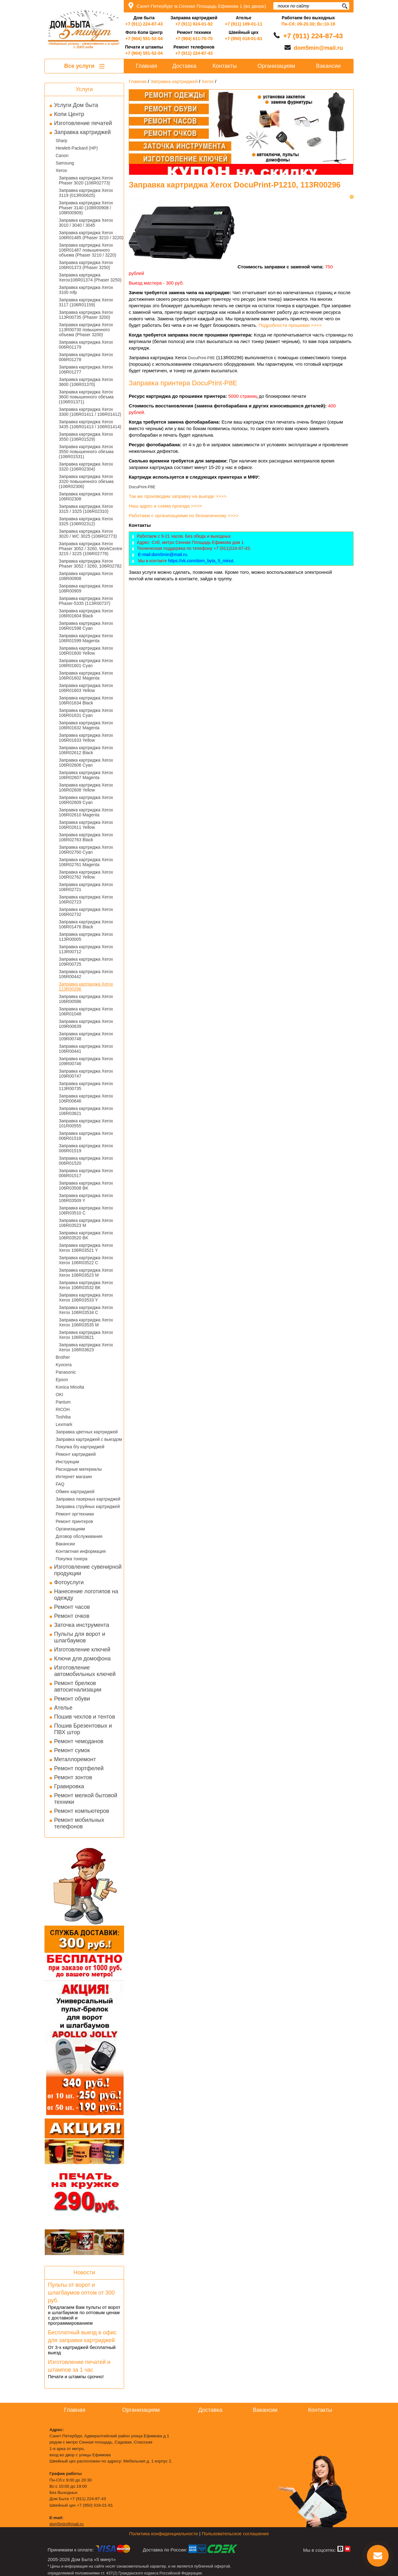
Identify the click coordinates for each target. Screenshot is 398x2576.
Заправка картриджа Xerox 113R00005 (86, 937)
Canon (62, 155)
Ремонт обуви (72, 1699)
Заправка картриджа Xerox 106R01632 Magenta (86, 725)
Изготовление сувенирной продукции (88, 1570)
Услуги (84, 89)
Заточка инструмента (81, 1625)
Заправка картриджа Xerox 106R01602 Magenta (86, 675)
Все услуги (84, 66)
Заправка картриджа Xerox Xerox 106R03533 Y (86, 1297)
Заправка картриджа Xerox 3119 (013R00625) (86, 193)
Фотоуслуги (69, 1582)
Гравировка (69, 1786)
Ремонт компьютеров (81, 1811)
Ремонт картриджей (76, 1454)
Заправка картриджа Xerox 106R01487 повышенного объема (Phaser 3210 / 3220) (87, 250)
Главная (146, 66)
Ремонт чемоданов (78, 1741)
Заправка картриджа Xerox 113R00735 (86, 1086)
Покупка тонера (71, 1558)
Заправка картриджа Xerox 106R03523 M (86, 1223)
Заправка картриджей (82, 132)
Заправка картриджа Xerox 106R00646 (86, 1098)
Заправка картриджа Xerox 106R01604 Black (86, 613)
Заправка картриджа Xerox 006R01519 (86, 1148)
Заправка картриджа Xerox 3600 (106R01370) (86, 382)
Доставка (184, 66)
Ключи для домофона (82, 1658)
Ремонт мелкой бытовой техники (85, 1798)
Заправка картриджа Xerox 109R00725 (86, 962)
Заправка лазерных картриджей (88, 1499)
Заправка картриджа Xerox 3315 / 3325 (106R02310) (86, 509)
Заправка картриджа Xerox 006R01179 (86, 345)
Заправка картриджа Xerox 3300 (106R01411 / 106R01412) (90, 412)
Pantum (63, 1401)
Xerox (61, 170)
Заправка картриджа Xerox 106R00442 (86, 974)
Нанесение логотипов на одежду (86, 1594)
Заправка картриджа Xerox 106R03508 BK (86, 1186)
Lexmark (64, 1424)
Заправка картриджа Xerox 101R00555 (86, 1123)
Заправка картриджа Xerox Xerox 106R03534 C (86, 1310)
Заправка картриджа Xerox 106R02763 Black (86, 837)
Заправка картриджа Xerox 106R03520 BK (86, 1235)
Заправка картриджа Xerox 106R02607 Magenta (86, 775)
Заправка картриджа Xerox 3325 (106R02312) (86, 521)
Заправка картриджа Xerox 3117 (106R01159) (86, 302)
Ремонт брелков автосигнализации (77, 1686)
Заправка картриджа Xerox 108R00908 (86, 576)
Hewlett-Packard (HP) (77, 148)
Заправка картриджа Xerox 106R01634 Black (86, 700)
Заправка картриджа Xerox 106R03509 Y (86, 1198)
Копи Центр (69, 114)
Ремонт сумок (72, 1750)
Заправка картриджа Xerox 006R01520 (86, 1161)
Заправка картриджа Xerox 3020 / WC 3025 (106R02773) (88, 534)
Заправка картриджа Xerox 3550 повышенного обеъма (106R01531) (86, 451)
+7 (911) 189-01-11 (243, 23)
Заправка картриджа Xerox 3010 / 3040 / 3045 (86, 223)
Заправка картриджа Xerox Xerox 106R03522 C (86, 1260)
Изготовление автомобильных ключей (85, 1670)
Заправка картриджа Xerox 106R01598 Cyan (86, 626)
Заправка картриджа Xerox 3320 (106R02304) (86, 466)
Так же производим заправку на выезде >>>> (178, 496)
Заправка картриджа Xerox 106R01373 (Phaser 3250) (86, 265)
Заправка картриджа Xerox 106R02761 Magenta (86, 862)
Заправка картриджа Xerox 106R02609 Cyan (86, 800)
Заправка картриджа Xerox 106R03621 (86, 1111)
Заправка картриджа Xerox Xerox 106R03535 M (86, 1322)
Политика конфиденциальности (163, 2533)
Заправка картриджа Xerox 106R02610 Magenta (86, 812)
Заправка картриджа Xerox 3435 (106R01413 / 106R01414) (90, 424)
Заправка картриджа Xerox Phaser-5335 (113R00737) (86, 601)
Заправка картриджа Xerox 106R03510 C (86, 1210)
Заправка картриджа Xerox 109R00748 (86, 1036)
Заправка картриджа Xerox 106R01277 (86, 369)
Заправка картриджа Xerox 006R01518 (86, 1136)
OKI (59, 1394)
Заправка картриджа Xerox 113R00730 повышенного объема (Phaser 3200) (86, 329)
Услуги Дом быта (76, 105)
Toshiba (63, 1416)
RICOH (63, 1409)
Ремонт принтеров (74, 1521)
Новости (84, 2272)
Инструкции (67, 1461)
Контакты (225, 66)
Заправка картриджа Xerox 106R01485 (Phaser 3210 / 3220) (91, 235)
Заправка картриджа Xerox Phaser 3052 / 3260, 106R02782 (90, 564)
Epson (62, 1379)
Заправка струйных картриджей (88, 1506)
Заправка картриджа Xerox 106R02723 (86, 899)
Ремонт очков (71, 1616)
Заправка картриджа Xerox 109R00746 (86, 1061)
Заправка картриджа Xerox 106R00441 (86, 1049)
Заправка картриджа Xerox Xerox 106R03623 (86, 1347)
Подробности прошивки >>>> (290, 325)
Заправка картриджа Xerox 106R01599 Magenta (86, 638)
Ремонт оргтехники (75, 1513)
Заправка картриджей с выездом (89, 1439)
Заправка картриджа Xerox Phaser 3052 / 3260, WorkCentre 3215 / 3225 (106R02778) (90, 548)
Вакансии (65, 1543)
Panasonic (66, 1372)
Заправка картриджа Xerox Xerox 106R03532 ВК (86, 1285)
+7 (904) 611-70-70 (194, 38)
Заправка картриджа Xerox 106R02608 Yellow (86, 787)
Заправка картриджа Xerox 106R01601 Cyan (86, 663)
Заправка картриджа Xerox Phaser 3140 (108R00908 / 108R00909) (86, 207)
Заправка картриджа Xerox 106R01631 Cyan (86, 713)
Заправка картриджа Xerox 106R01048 (86, 1011)
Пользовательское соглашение (235, 2533)
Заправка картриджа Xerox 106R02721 (86, 887)
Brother (63, 1357)
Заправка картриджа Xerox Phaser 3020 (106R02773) (86, 180)
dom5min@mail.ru (318, 48)
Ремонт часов (72, 1607)
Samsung (65, 162)
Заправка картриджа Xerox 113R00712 (86, 949)
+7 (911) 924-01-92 (194, 23)
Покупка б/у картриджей (80, 1446)
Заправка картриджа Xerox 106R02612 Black (86, 750)
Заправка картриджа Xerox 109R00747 (86, 1074)
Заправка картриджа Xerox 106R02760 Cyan (86, 850)
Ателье (63, 1708)
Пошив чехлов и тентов (84, 1717)
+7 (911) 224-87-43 (144, 23)
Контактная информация (81, 1551)
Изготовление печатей (83, 123)
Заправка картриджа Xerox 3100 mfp (86, 290)
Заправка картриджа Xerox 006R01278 (86, 357)
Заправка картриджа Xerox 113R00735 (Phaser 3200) (86, 315)
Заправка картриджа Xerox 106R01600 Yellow (86, 651)
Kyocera (64, 1364)
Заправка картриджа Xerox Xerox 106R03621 (86, 1335)
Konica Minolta (70, 1387)
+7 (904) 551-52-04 (144, 38)
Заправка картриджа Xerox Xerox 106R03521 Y (86, 1248)
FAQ (60, 1484)
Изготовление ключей (82, 1649)
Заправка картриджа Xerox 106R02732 (86, 912)
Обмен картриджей (75, 1491)
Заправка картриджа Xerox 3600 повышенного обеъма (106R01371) (86, 396)
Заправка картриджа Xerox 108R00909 (86, 588)
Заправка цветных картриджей (87, 1431)
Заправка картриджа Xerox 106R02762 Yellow (86, 875)
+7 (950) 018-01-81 (243, 38)
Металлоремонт (75, 1759)
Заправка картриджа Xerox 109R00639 (86, 1024)
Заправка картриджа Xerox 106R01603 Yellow (86, 688)
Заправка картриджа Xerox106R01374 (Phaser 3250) (90, 277)
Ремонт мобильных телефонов (79, 1823)
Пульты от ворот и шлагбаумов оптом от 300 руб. (81, 2293)
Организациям (70, 1528)
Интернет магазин (74, 1476)
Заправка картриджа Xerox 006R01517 (86, 1173)
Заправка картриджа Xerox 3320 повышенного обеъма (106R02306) (86, 481)
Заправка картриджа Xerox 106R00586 (86, 999)
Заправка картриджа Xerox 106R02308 (86, 496)
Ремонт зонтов (73, 1777)
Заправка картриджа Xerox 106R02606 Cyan (86, 763)
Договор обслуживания (79, 1536)
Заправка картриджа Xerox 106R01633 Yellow (86, 738)
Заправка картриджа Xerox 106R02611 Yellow (86, 825)
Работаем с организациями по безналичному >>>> (184, 515)
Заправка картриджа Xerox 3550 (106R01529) (86, 437)
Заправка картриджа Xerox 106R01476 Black (86, 924)
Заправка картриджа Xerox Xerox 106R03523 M (86, 1273)
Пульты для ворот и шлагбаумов (79, 1637)
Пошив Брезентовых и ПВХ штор (83, 1729)
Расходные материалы (79, 1469)
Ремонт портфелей (79, 1768)
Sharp (61, 140)
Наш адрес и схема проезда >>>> (165, 505)
